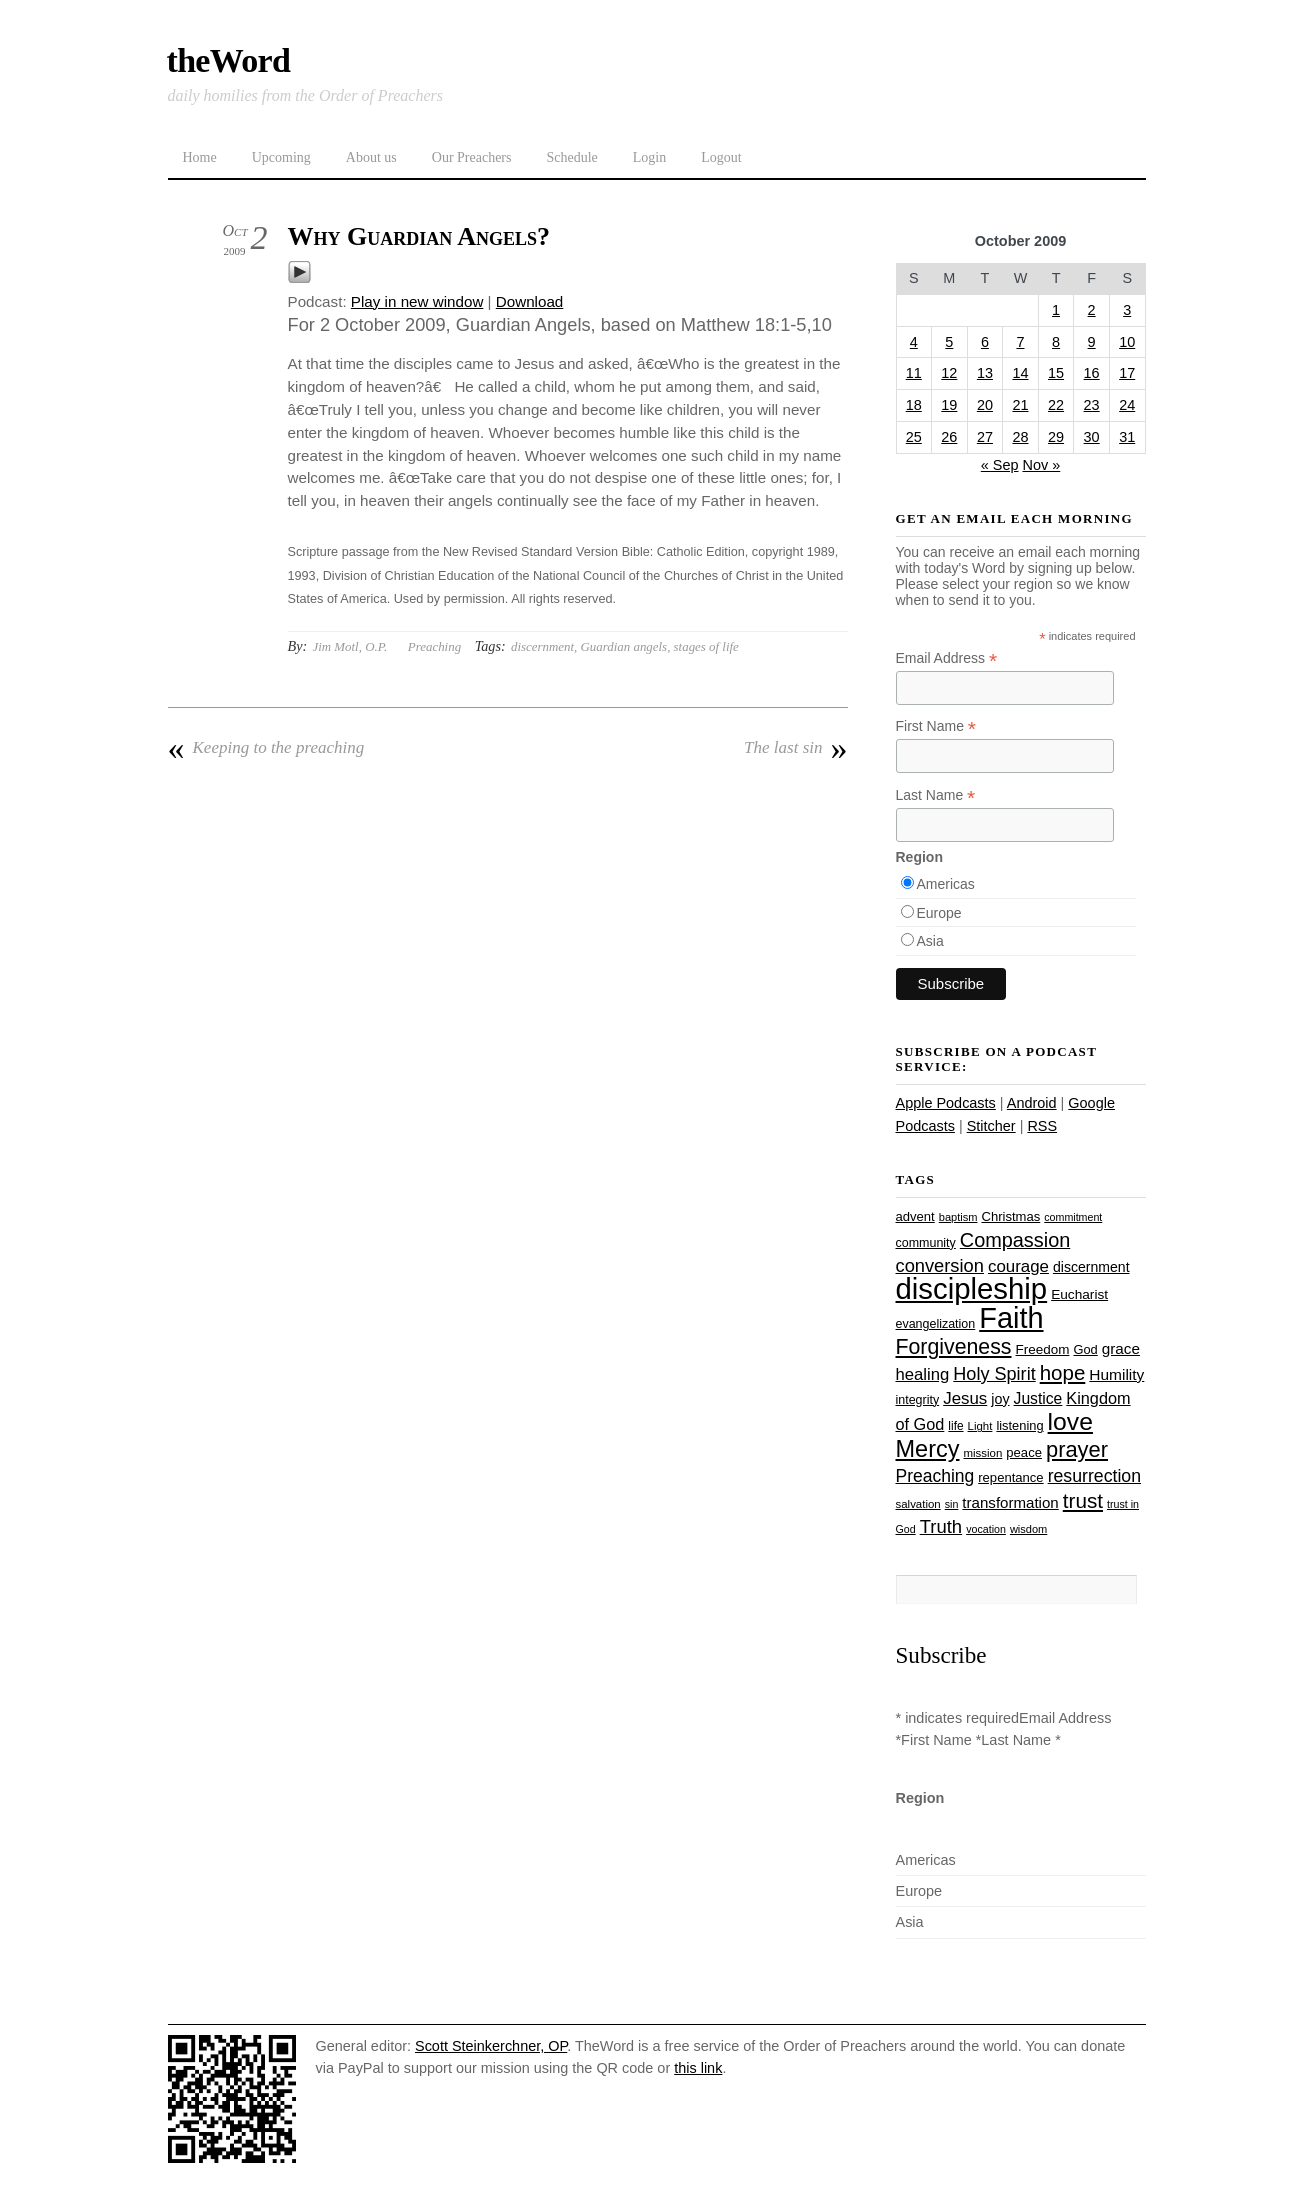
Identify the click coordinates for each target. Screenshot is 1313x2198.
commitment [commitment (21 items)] (1073, 1217)
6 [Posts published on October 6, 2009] (985, 342)
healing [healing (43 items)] (923, 1374)
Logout (721, 157)
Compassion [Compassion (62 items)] (1015, 1240)
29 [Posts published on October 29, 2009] (1056, 437)
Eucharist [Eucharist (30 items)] (1079, 1294)
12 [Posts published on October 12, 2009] (949, 373)
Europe (939, 913)
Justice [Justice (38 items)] (1038, 1398)
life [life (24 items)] (955, 1426)
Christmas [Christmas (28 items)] (1010, 1216)
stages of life (706, 646)
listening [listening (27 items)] (1019, 1425)
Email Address (947, 658)
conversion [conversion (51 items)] (940, 1265)
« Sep (1000, 465)
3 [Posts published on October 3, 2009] (1127, 310)
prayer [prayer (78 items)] (1077, 1449)
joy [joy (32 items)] (1000, 1399)
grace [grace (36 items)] (1121, 1348)
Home (200, 157)
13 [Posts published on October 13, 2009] (985, 373)
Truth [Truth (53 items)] (941, 1526)
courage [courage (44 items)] (1018, 1266)
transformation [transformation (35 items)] (1010, 1502)
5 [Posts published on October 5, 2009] (949, 342)
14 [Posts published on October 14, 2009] (1020, 373)
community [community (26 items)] (926, 1243)
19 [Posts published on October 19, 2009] (949, 405)
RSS (1042, 1126)
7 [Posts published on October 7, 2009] (1020, 342)
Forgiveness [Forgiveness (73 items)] (954, 1347)
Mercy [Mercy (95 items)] (928, 1449)
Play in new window (417, 301)
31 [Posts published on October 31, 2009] (1127, 437)
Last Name (936, 795)
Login (649, 157)
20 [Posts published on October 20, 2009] (985, 405)
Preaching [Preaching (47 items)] (935, 1476)
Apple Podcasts (946, 1103)
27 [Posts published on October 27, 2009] (985, 437)
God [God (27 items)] (1085, 1349)
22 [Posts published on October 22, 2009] (1056, 405)
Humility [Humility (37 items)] (1116, 1374)
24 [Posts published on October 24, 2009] (1127, 405)
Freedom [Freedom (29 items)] (1043, 1349)
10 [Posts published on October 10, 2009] (1127, 342)
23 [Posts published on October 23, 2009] (1092, 405)
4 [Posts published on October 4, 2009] (914, 342)
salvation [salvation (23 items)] (918, 1504)
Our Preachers (472, 157)
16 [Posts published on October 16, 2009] (1092, 373)
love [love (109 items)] (1070, 1421)
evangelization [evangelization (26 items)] (936, 1324)
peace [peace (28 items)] (1024, 1452)
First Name (936, 726)
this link (698, 2068)
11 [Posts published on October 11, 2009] (914, 373)
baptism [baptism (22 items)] (958, 1217)
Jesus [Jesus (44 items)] (965, 1398)
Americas (946, 884)
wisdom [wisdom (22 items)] (1028, 1529)
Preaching (434, 646)
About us (371, 157)
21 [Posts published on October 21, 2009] (1020, 405)
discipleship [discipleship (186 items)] (972, 1288)
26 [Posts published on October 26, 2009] (949, 437)
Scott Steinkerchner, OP (491, 2046)
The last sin (795, 748)
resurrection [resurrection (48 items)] (1094, 1476)
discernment (542, 646)
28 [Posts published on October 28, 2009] (1020, 437)
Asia (930, 941)
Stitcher (991, 1126)
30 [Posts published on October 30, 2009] (1092, 437)
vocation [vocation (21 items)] (986, 1529)
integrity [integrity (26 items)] (918, 1400)
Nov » (1042, 465)
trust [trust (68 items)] (1083, 1500)
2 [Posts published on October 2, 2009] (1092, 310)
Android (1032, 1103)
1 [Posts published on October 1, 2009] (1056, 310)
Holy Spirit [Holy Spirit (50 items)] (994, 1374)
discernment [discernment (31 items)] (1091, 1267)
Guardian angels (624, 646)
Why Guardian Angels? (419, 236)
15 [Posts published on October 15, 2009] (1056, 373)
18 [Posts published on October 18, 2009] (914, 405)
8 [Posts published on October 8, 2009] (1056, 342)
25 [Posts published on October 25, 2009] (914, 437)
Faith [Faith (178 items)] (1011, 1318)
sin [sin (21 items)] (952, 1504)
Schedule (571, 157)
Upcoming (281, 157)
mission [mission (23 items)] (983, 1453)
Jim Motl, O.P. (349, 646)
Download (530, 301)
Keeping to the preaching (266, 748)
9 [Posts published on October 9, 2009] (1092, 342)
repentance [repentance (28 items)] (1010, 1477)
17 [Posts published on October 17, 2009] (1127, 373)
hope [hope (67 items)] (1063, 1372)
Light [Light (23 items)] (980, 1426)
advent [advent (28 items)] (915, 1216)
